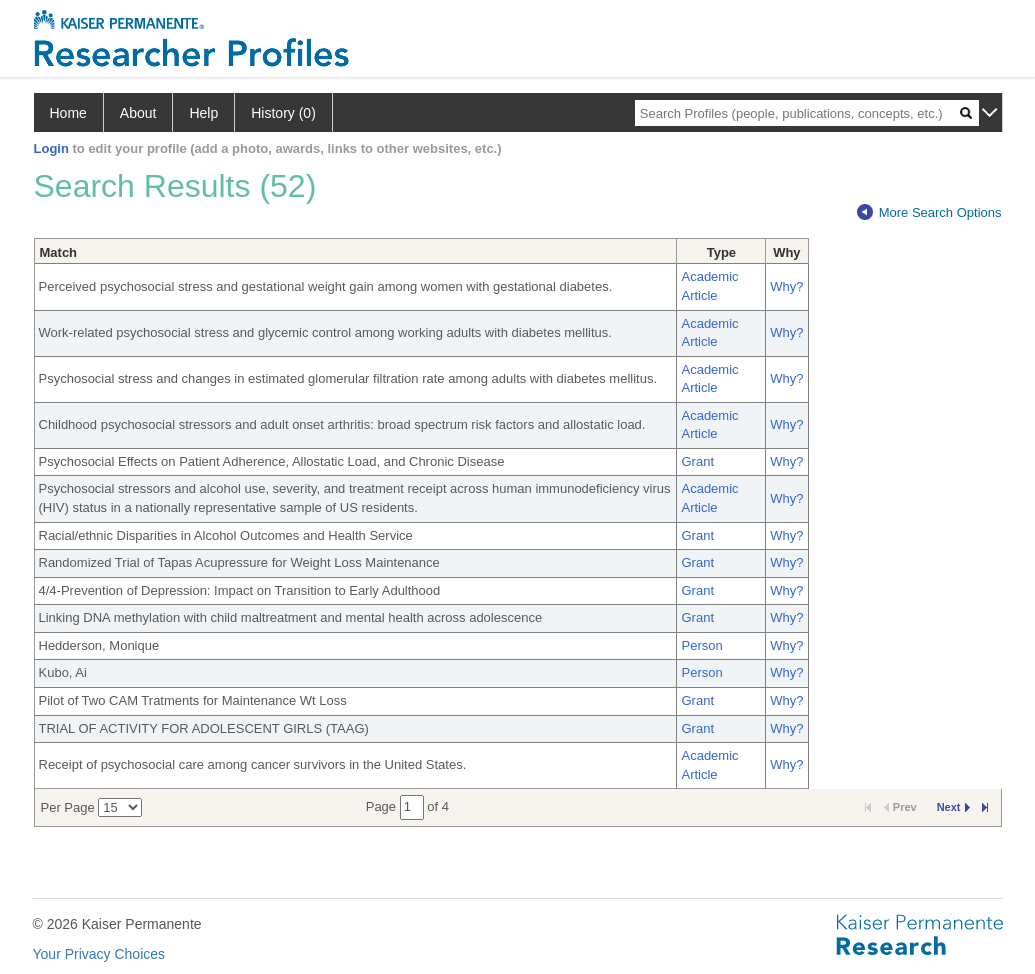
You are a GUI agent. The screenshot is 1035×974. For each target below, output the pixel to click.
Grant (697, 461)
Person (701, 645)
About (138, 113)
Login (51, 148)
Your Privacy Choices (99, 954)
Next (953, 807)
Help (203, 113)
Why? (786, 286)
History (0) (283, 113)
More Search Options (929, 212)
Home (68, 113)
